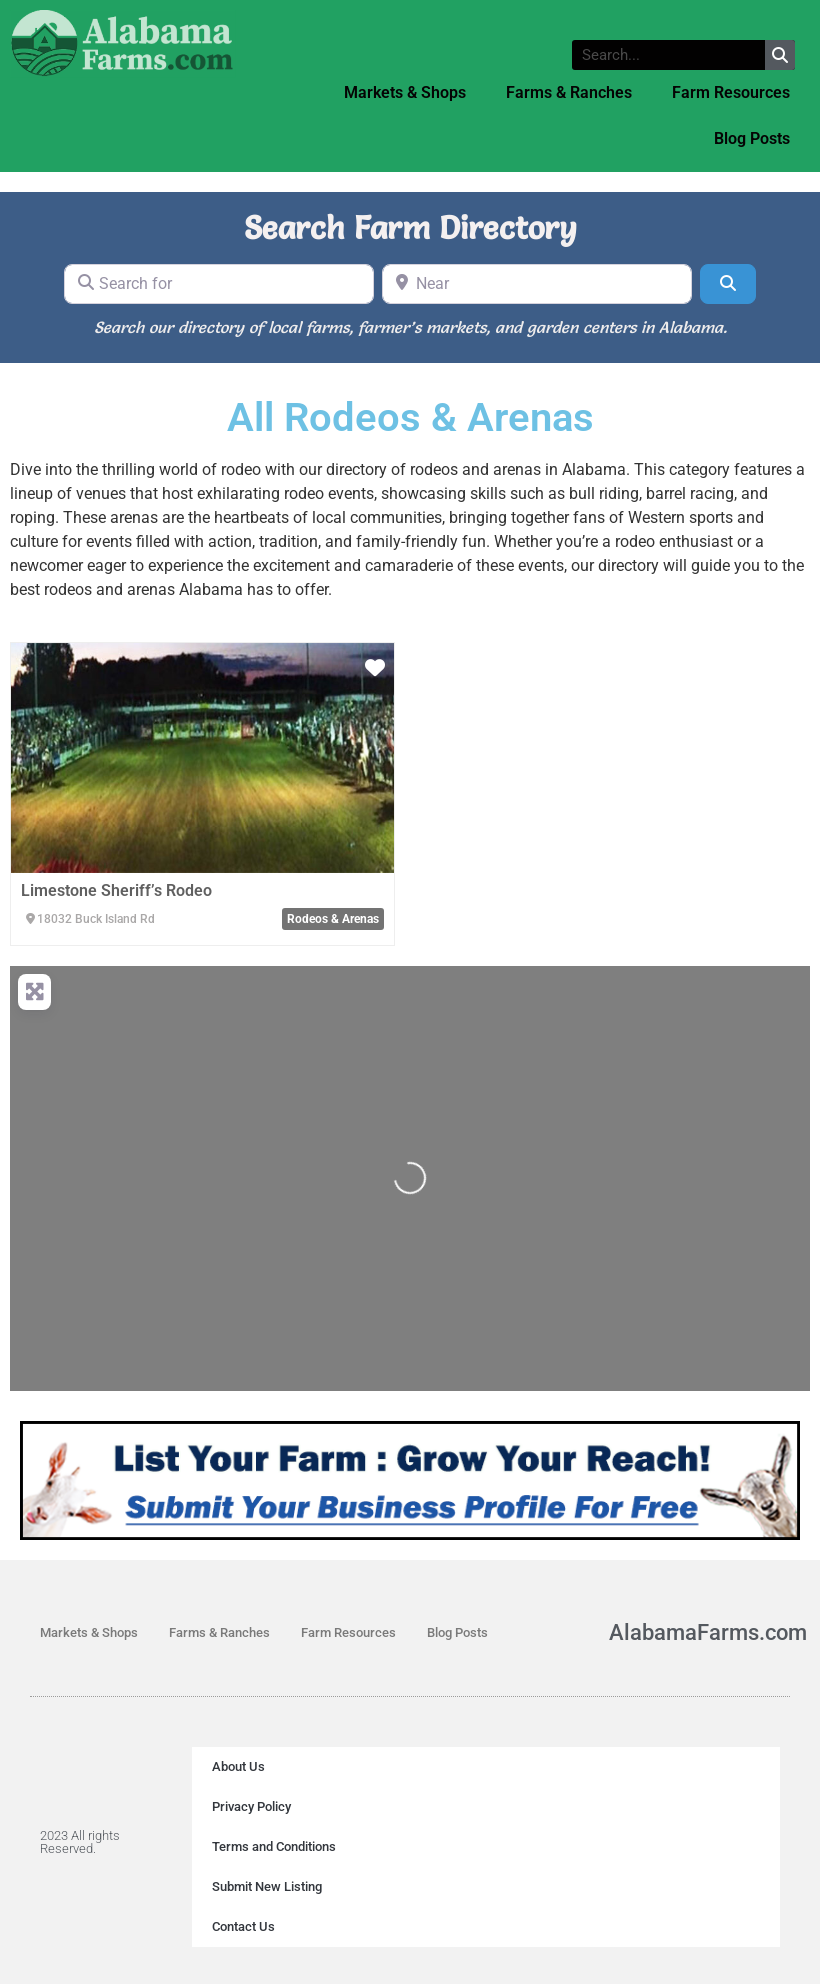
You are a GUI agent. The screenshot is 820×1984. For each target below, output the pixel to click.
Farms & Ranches (569, 92)
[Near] (537, 284)
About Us (238, 1766)
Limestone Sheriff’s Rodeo (116, 890)
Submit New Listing (267, 1886)
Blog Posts (752, 138)
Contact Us (243, 1926)
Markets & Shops (405, 92)
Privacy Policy (251, 1806)
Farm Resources (731, 92)
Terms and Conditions (274, 1846)
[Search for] (219, 284)
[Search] (728, 284)
